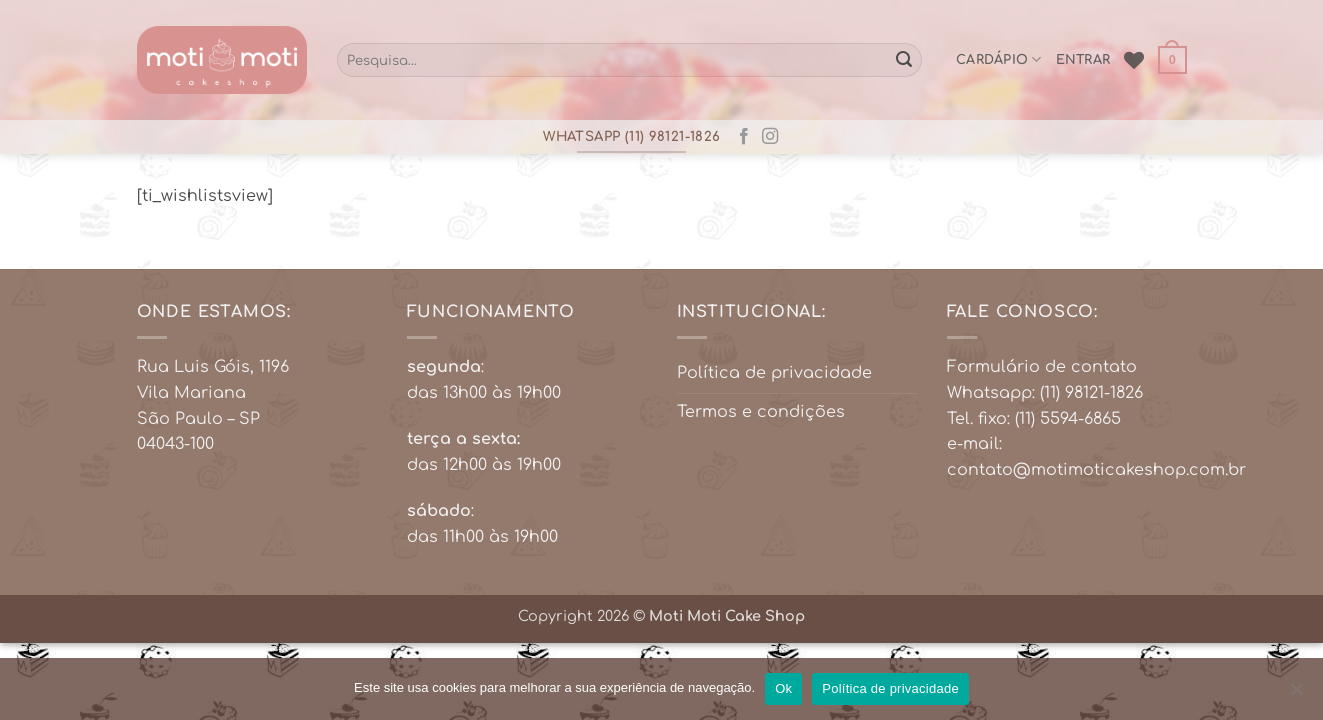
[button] (1172, 60)
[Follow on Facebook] (744, 137)
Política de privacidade (774, 373)
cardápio (999, 59)
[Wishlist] (1134, 60)
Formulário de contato (1042, 367)
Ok (783, 688)
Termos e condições (761, 412)
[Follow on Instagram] (770, 137)
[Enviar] (904, 60)
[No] (1296, 695)
